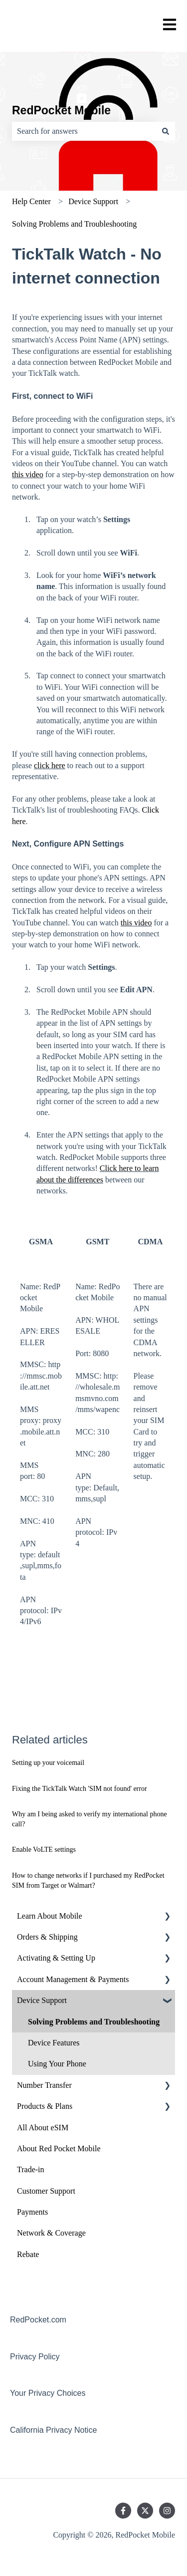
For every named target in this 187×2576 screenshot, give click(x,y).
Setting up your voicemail (48, 1762)
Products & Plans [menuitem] (44, 2106)
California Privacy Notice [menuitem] (53, 2430)
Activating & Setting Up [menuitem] (56, 1958)
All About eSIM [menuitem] (42, 2127)
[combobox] (84, 131)
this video (27, 474)
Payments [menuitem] (32, 2212)
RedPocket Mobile (61, 110)
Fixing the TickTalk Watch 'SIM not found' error (79, 1788)
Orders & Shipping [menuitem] (47, 1937)
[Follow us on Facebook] (123, 2511)
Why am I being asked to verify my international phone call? (89, 1819)
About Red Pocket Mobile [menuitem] (59, 2148)
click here (49, 765)
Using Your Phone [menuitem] (57, 2063)
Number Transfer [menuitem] (44, 2085)
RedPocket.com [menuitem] (38, 2319)
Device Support (93, 201)
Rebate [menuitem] (28, 2254)
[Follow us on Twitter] (145, 2511)
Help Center (31, 201)
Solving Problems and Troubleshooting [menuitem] (94, 2021)
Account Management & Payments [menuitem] (73, 1979)
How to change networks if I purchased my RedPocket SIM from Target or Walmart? (88, 1880)
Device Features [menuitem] (54, 2042)
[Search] (165, 131)
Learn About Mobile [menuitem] (49, 1916)
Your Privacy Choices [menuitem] (47, 2393)
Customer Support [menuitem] (46, 2191)
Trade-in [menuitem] (30, 2169)
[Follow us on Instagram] (167, 2511)
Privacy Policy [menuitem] (35, 2356)
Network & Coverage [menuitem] (51, 2233)
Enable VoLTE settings (44, 1849)
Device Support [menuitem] (42, 2000)
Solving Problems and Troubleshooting (74, 224)
